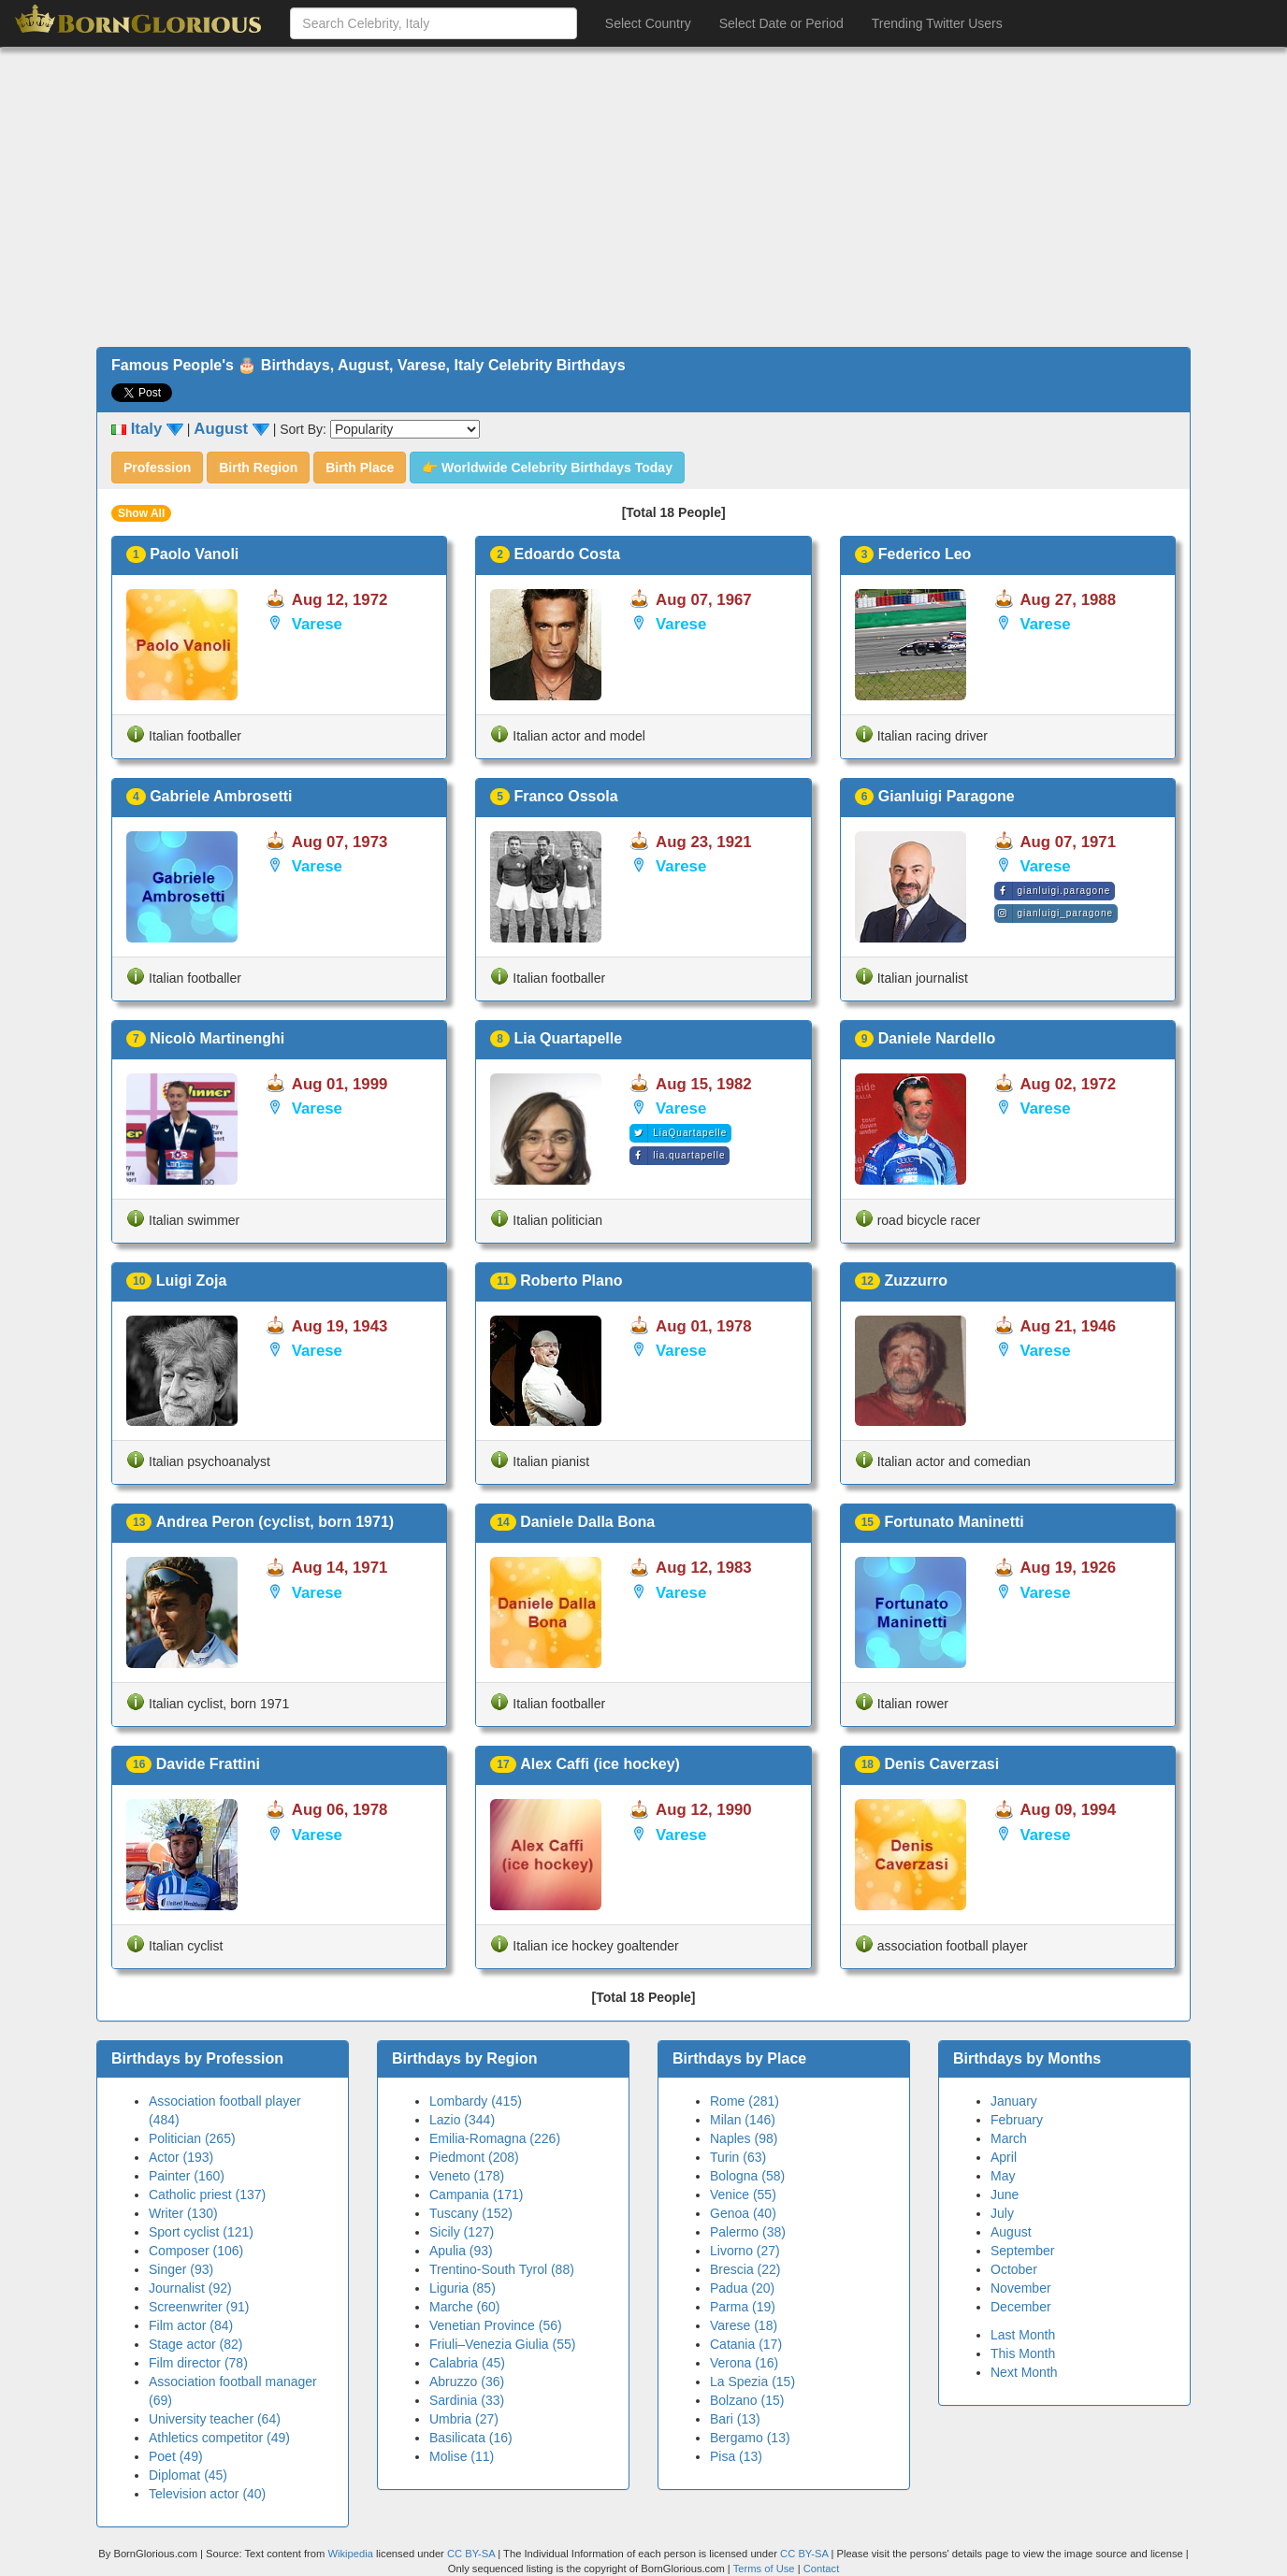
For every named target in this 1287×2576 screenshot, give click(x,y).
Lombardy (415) (475, 2101)
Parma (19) (742, 2306)
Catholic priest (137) (207, 2194)
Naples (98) (743, 2138)
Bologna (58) (747, 2175)
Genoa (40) (743, 2213)
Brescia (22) (745, 2269)
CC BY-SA (471, 2553)
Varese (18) (743, 2325)
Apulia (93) (461, 2250)
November (1021, 2288)
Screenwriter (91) (199, 2306)
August (1011, 2231)
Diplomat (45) (188, 2475)
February (1017, 2119)
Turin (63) (738, 2157)
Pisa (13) (736, 2456)
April (1004, 2157)
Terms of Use (765, 2568)
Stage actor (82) (195, 2344)
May (1003, 2175)
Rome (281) (744, 2101)
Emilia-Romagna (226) (494, 2138)
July (1002, 2213)
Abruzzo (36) (466, 2381)
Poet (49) (176, 2456)
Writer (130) (183, 2213)
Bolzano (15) (747, 2400)
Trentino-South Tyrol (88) (501, 2269)
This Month (1023, 2353)
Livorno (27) (745, 2250)
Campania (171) (476, 2194)
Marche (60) (464, 2306)
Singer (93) (181, 2269)
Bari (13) (735, 2418)
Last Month (1023, 2334)
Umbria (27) (464, 2418)
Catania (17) (746, 2344)
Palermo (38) (748, 2231)
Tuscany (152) (471, 2213)
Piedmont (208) (474, 2157)
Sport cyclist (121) (201, 2231)
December (1021, 2306)
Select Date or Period (781, 23)
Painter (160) (186, 2175)
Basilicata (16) (471, 2437)
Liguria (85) (462, 2288)
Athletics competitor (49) (219, 2437)
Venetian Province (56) (495, 2325)
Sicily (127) (461, 2231)
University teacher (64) (215, 2418)
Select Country (648, 23)
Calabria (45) (467, 2362)
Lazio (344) (462, 2119)
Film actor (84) (191, 2325)
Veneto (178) (466, 2175)
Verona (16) (744, 2362)
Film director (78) (198, 2362)
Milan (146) (742, 2119)
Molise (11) (461, 2456)
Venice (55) (743, 2194)
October (1014, 2269)
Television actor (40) (207, 2493)
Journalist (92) (190, 2288)
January (1014, 2101)
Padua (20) (742, 2288)
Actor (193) (181, 2157)
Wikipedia (350, 2553)
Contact (821, 2568)
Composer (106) (196, 2250)
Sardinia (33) (466, 2400)
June (1005, 2194)
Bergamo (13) (750, 2437)
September (1022, 2250)
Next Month (1024, 2372)
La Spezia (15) (752, 2381)
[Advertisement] (643, 197)
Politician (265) (192, 2138)
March (1009, 2138)
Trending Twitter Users (937, 23)
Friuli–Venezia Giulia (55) (502, 2344)
